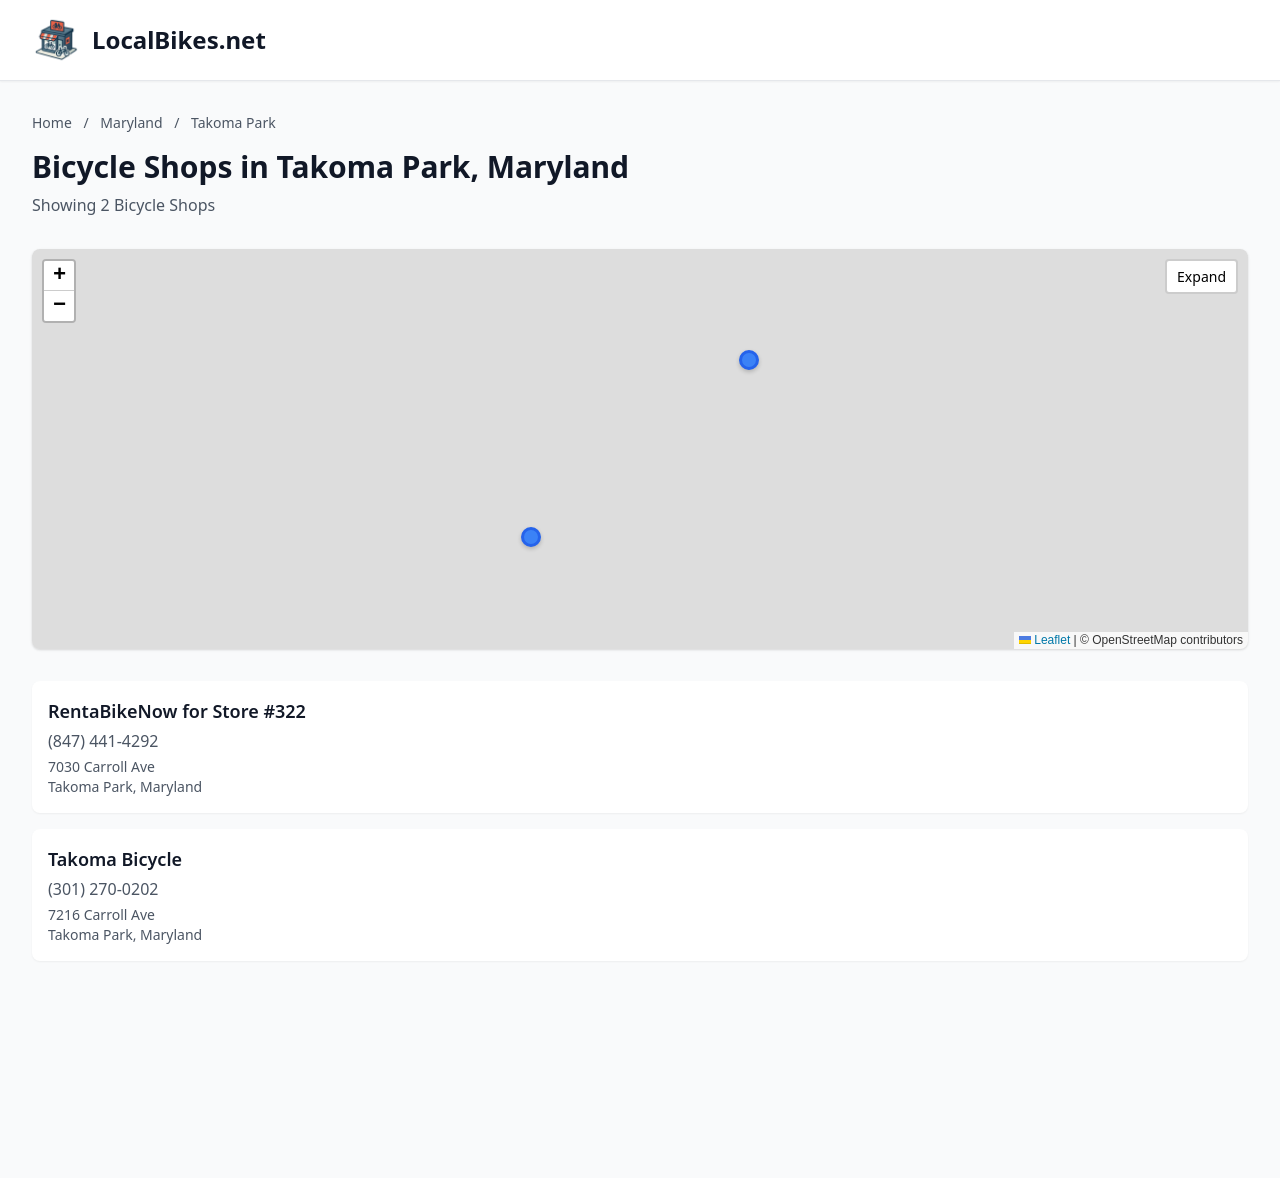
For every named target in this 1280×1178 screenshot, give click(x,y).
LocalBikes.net (179, 40)
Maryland (131, 122)
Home (52, 122)
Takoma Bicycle (115, 859)
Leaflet (1044, 640)
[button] (531, 537)
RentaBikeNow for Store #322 (177, 711)
